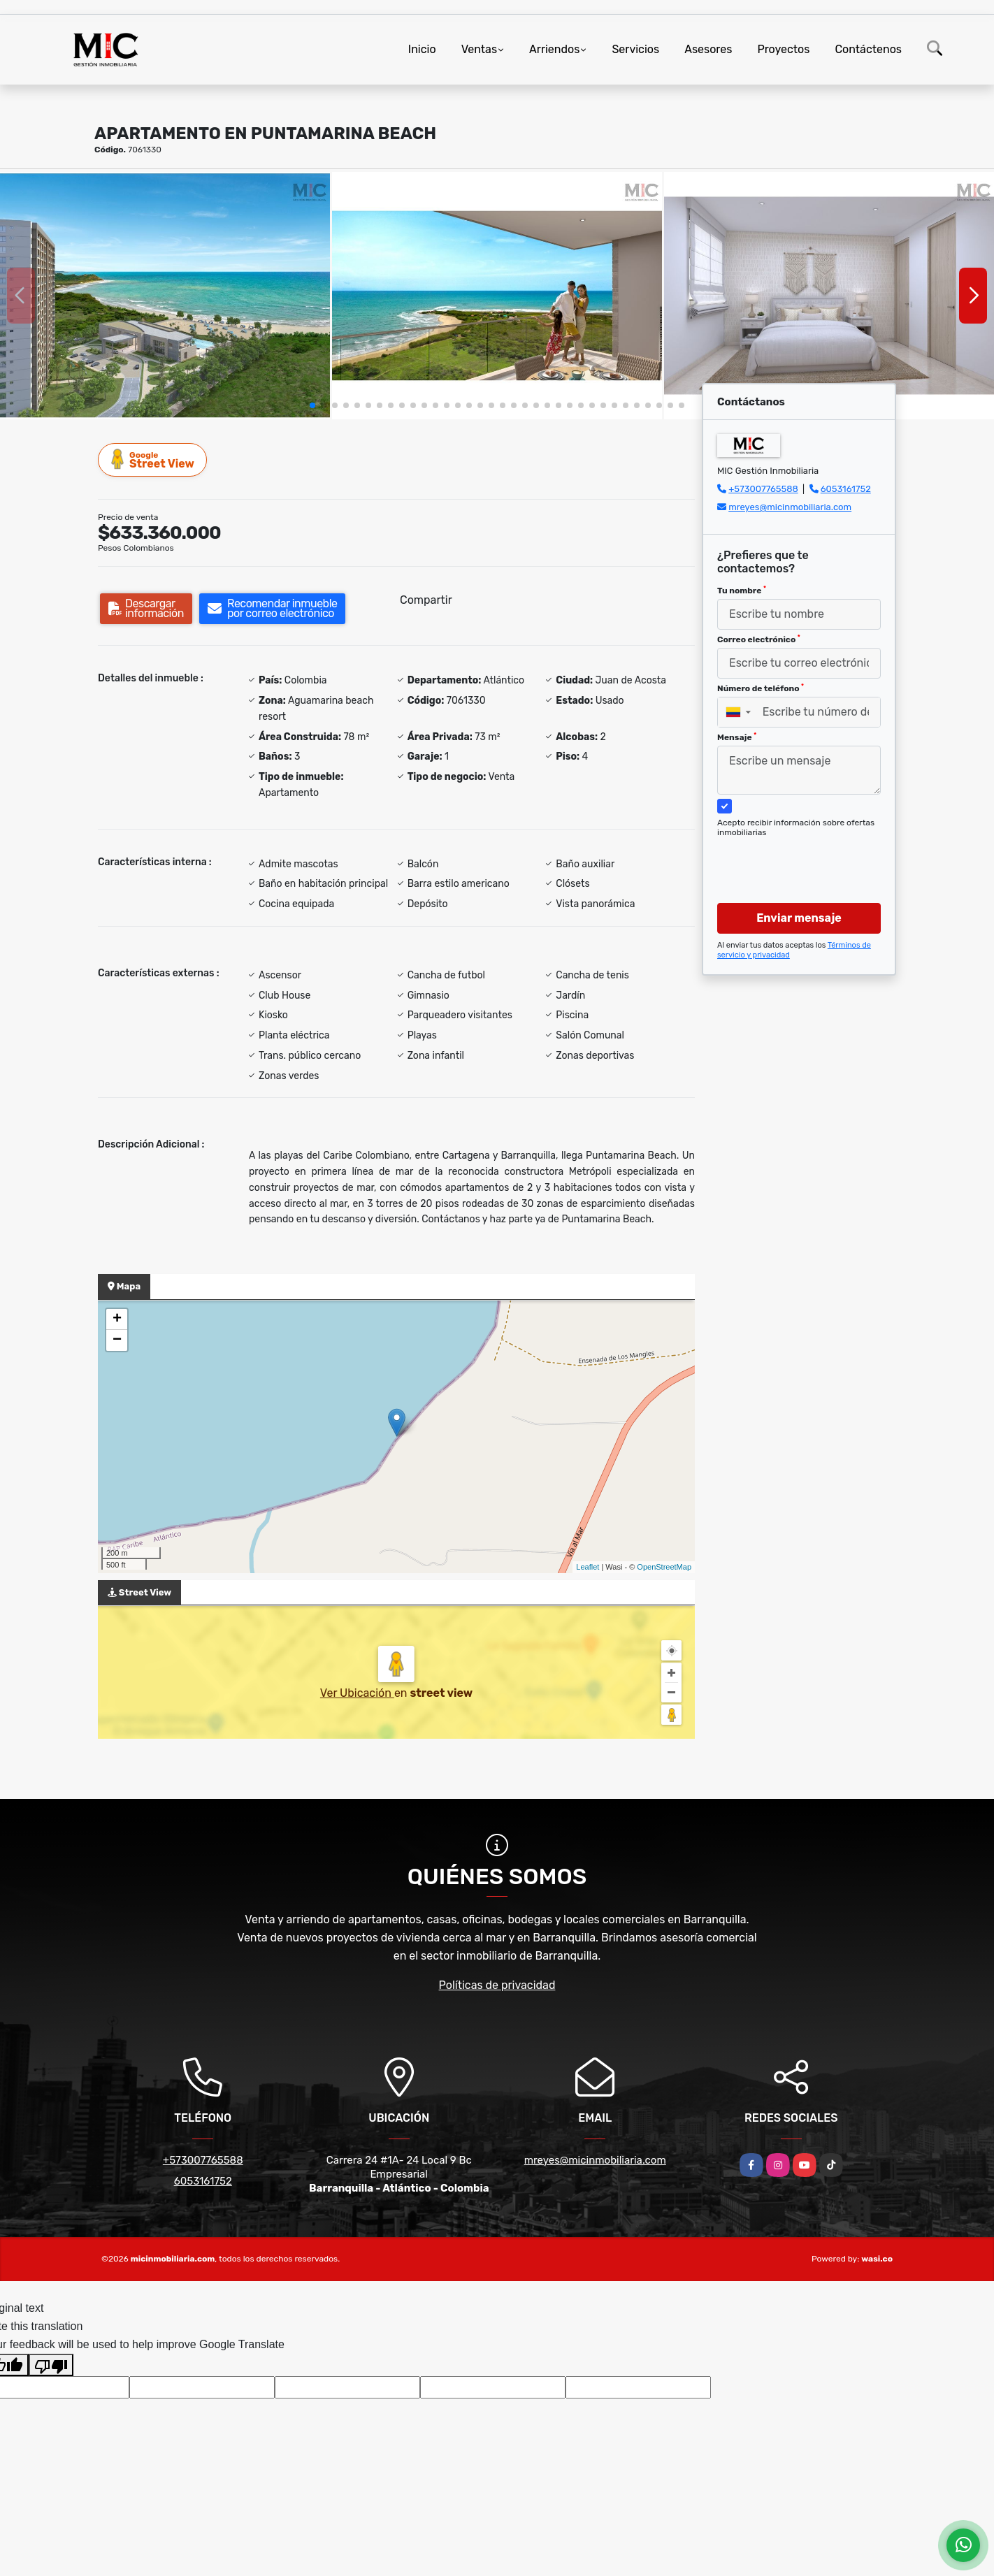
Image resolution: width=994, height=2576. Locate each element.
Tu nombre (741, 590)
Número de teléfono (760, 688)
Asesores (708, 49)
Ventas (479, 49)
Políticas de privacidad (497, 1985)
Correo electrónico (758, 639)
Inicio (422, 49)
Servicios (635, 49)
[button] (312, 405)
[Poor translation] (51, 2365)
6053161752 (846, 489)
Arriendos (554, 49)
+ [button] (117, 1319)
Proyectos (783, 49)
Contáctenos (868, 49)
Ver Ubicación (357, 1693)
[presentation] (793, 856)
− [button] (117, 1340)
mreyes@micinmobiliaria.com (789, 507)
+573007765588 (763, 489)
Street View (153, 459)
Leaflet (587, 1567)
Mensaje (736, 737)
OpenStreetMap (664, 1567)
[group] (165, 295)
